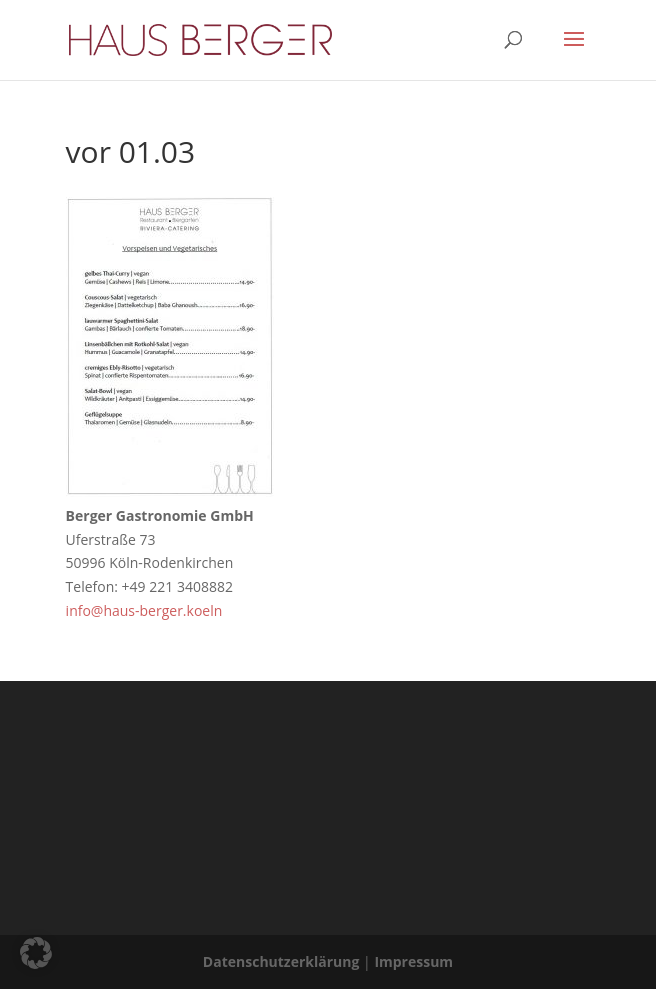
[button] (36, 953)
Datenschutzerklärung (281, 961)
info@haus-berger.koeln (144, 610)
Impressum (413, 961)
